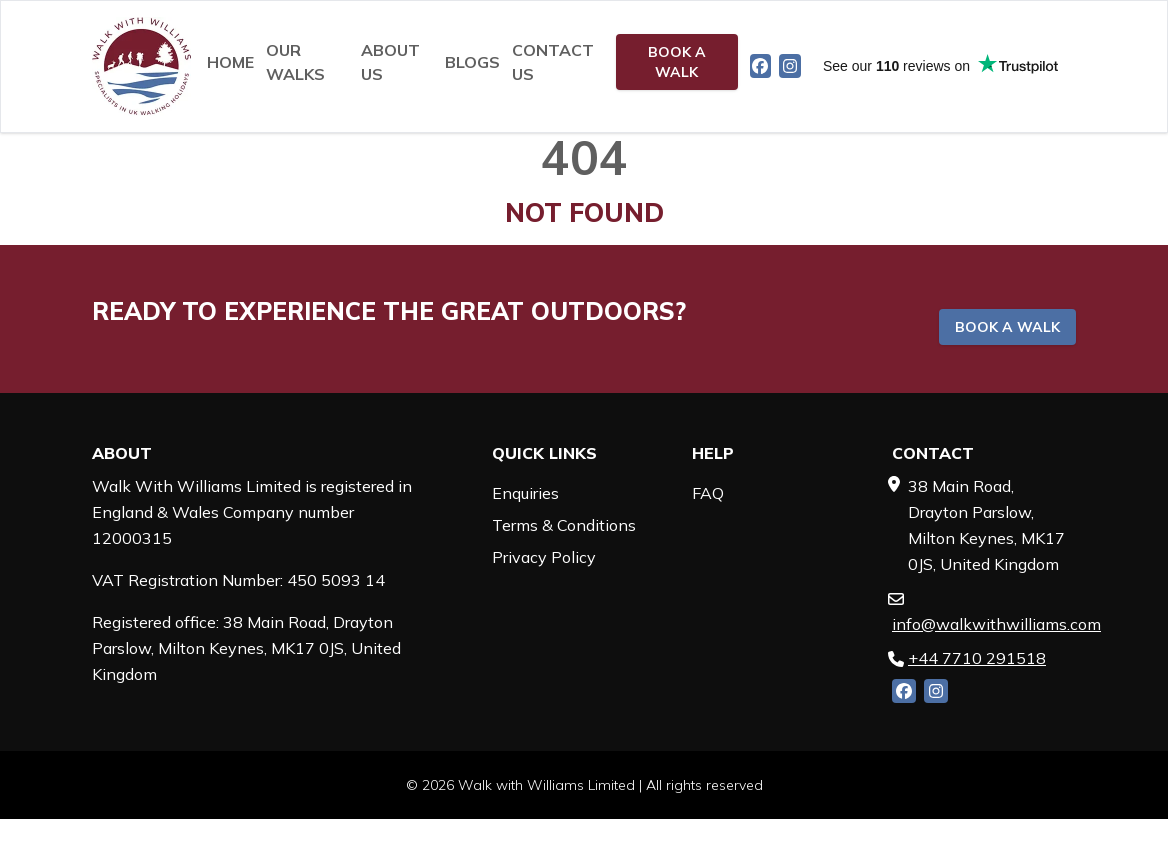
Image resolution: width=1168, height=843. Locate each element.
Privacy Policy (544, 557)
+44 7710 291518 (977, 658)
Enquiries (525, 493)
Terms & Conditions (564, 525)
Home (230, 62)
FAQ (708, 493)
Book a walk (677, 62)
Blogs (472, 62)
